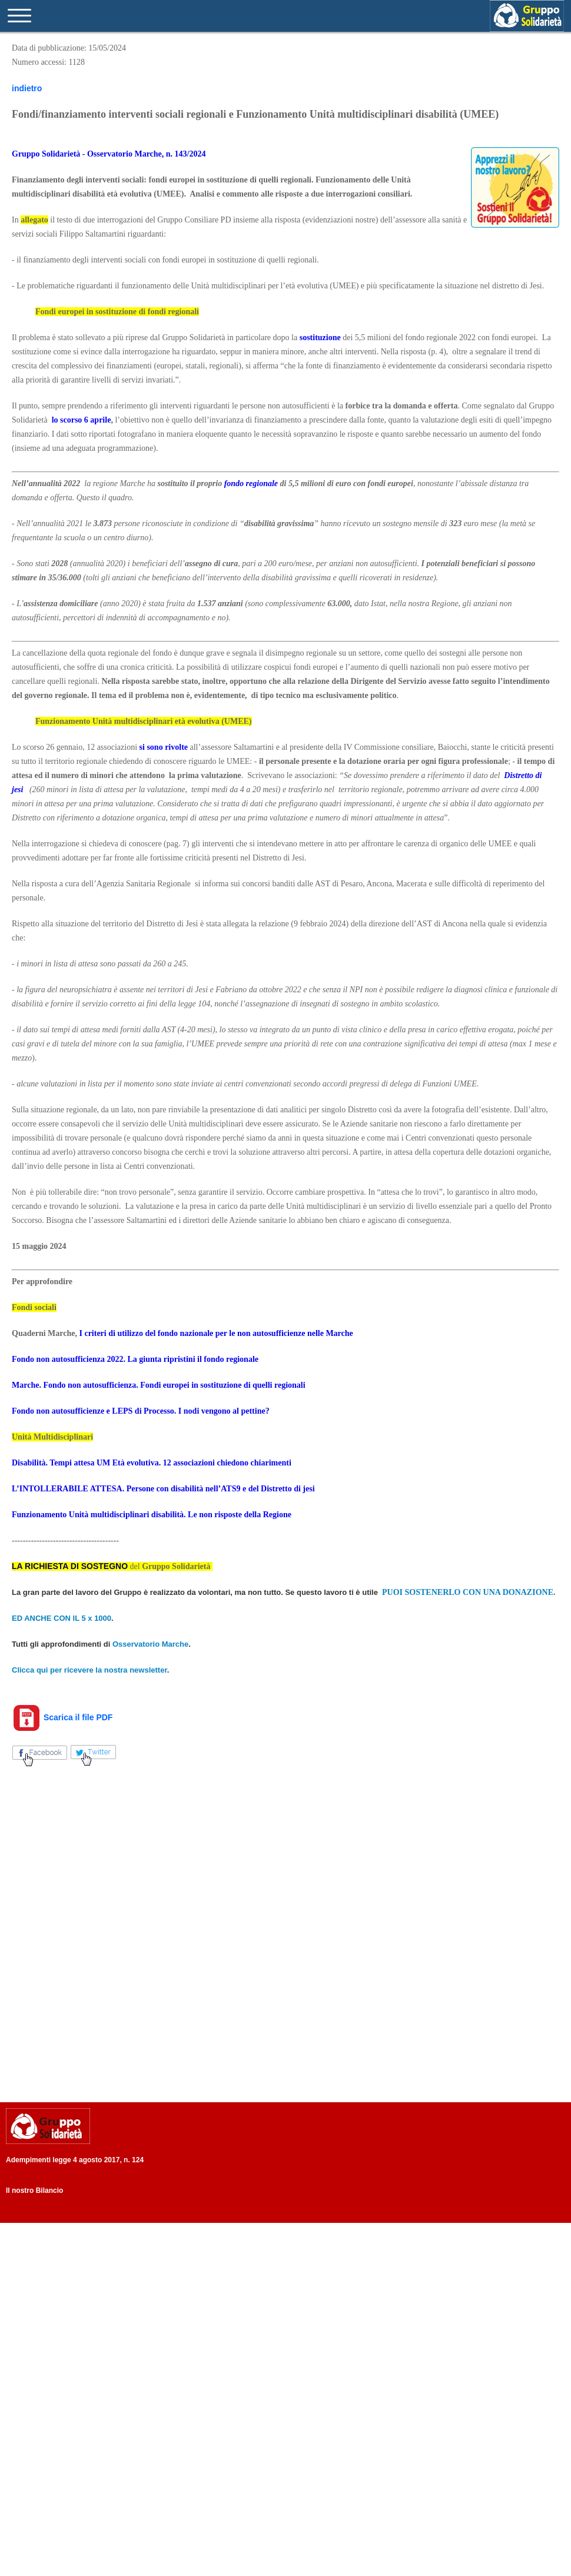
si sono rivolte (164, 747)
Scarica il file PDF (62, 1717)
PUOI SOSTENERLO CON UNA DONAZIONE (467, 1592)
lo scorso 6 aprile (81, 420)
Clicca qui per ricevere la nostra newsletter (89, 1670)
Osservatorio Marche (150, 1644)
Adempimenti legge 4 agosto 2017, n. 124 (75, 2160)
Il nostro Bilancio (34, 2190)
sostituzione (320, 337)
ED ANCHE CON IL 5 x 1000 (61, 1618)
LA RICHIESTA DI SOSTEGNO (70, 1566)
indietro (27, 88)
